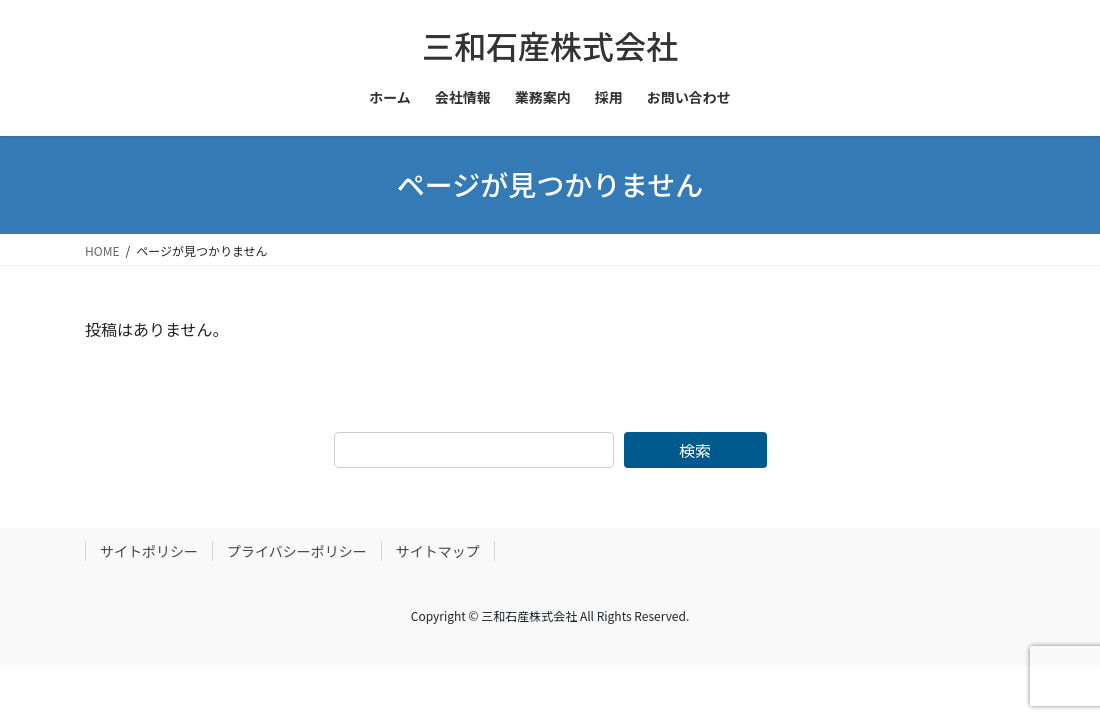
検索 (695, 450)
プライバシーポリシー (297, 551)
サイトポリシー (149, 551)
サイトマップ (438, 551)
